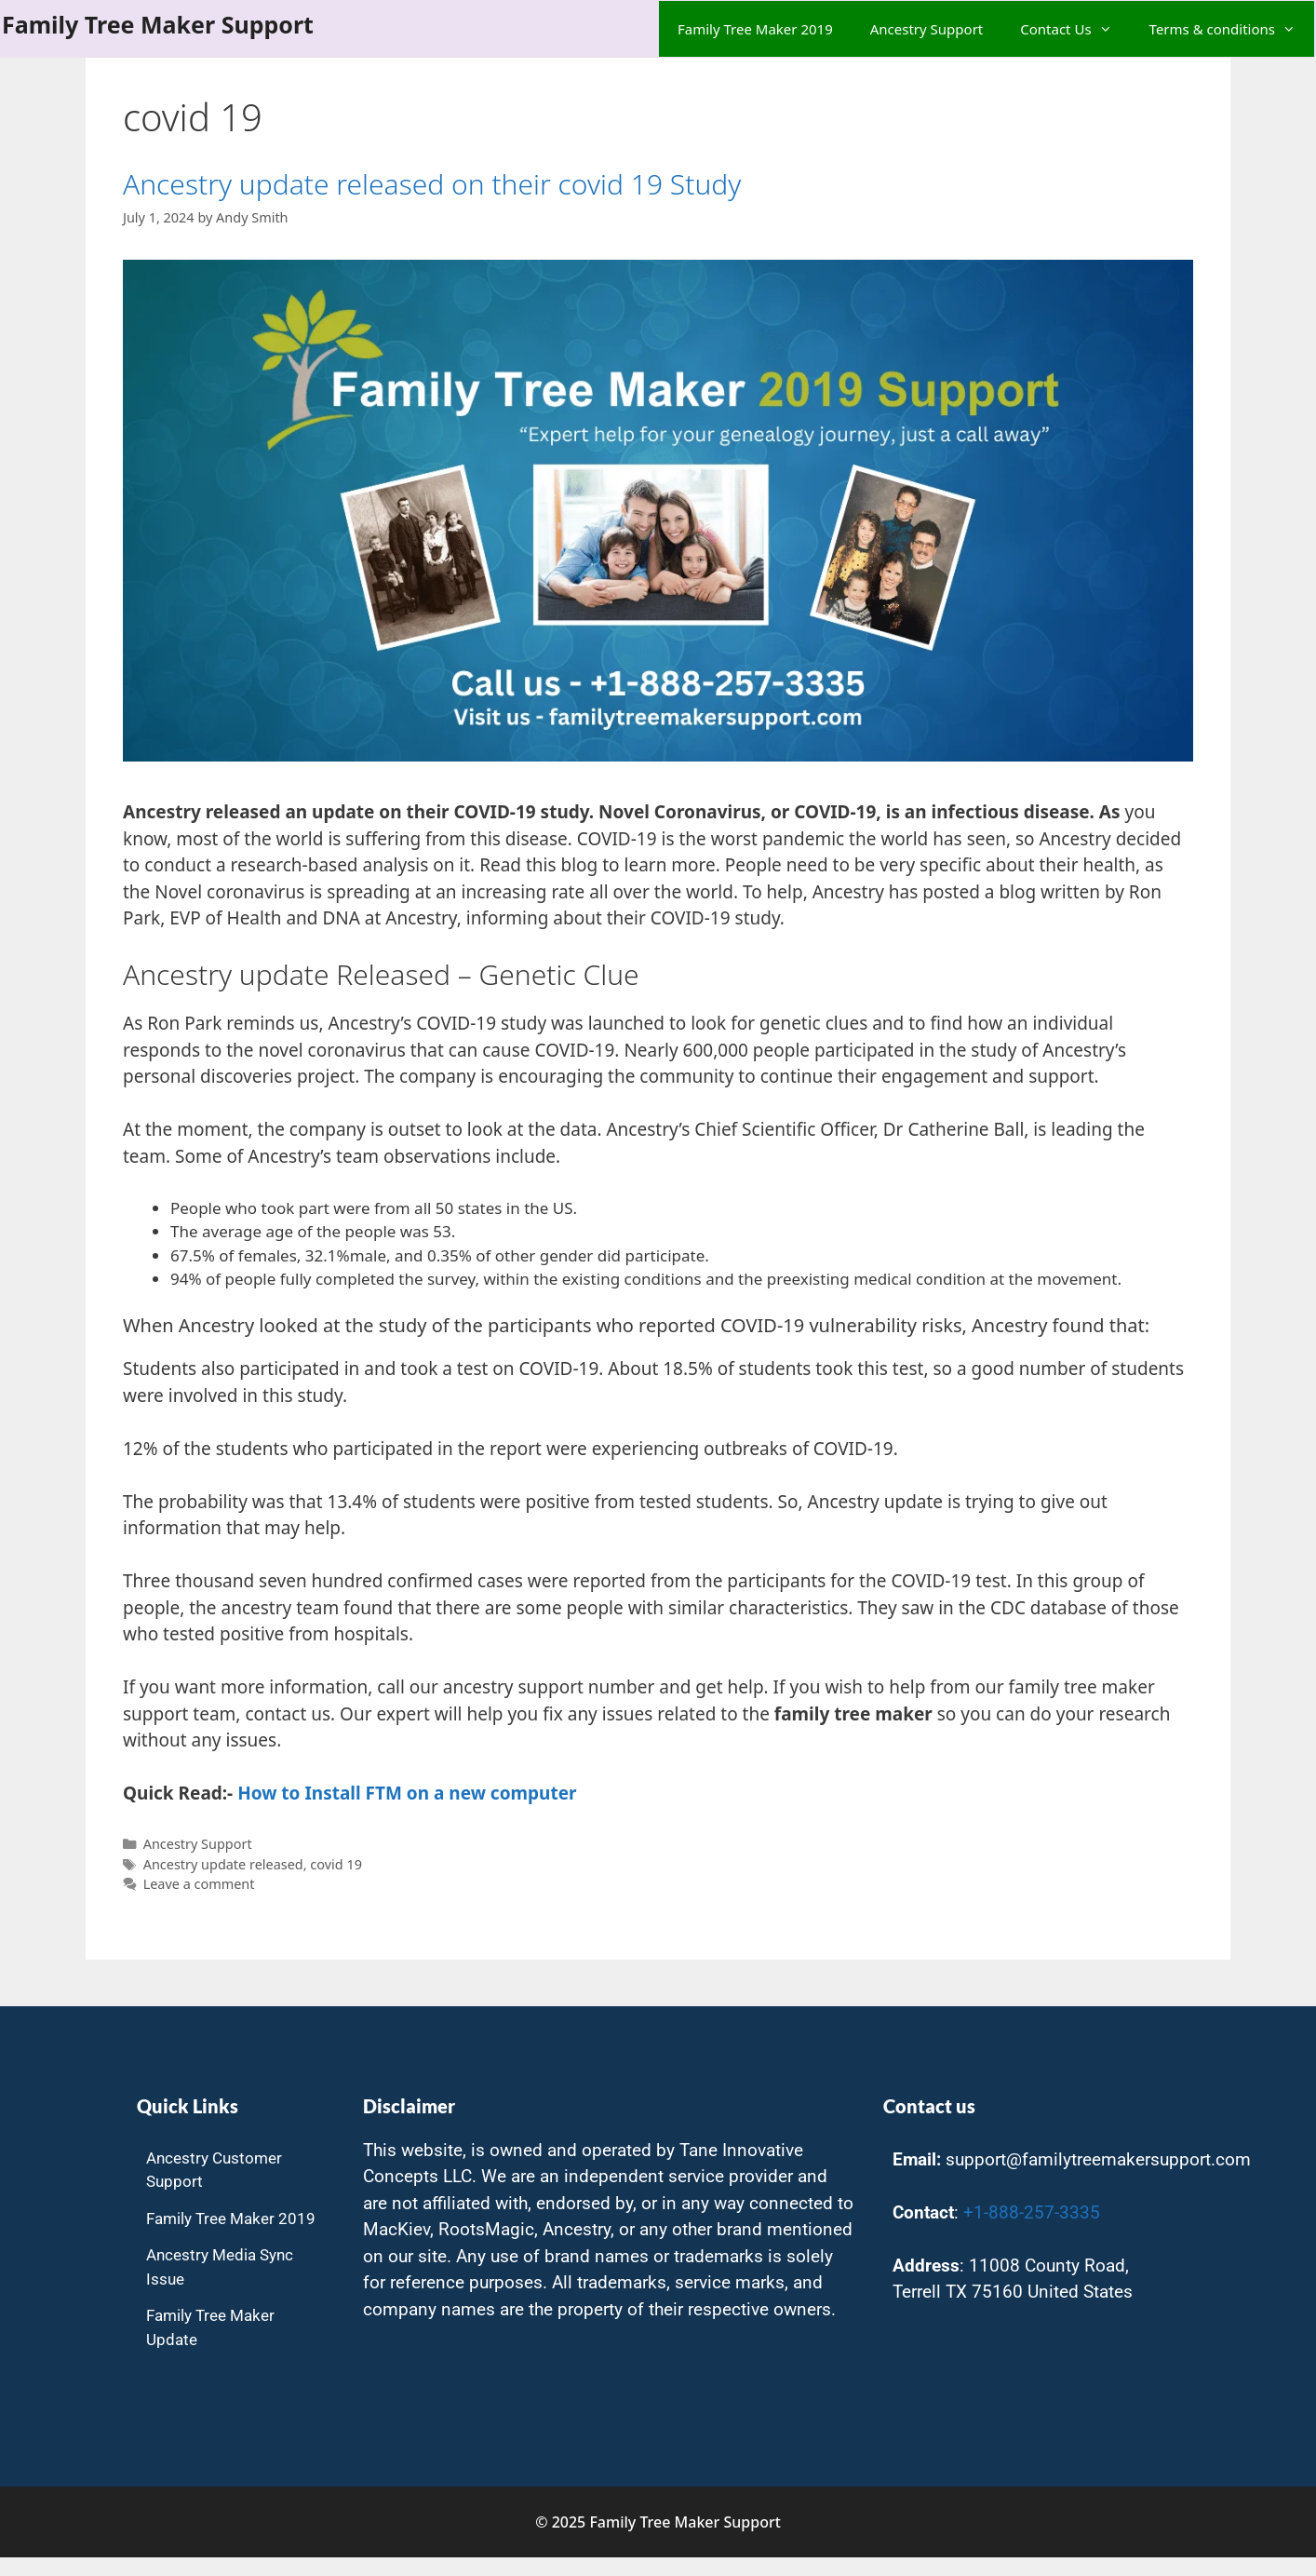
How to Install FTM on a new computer (406, 1793)
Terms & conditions (1231, 29)
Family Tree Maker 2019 (755, 29)
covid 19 (336, 1864)
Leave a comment (199, 1884)
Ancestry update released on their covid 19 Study (432, 184)
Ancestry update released (223, 1864)
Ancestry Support (927, 29)
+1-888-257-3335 (1031, 2212)
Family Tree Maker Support (158, 24)
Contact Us (1075, 29)
